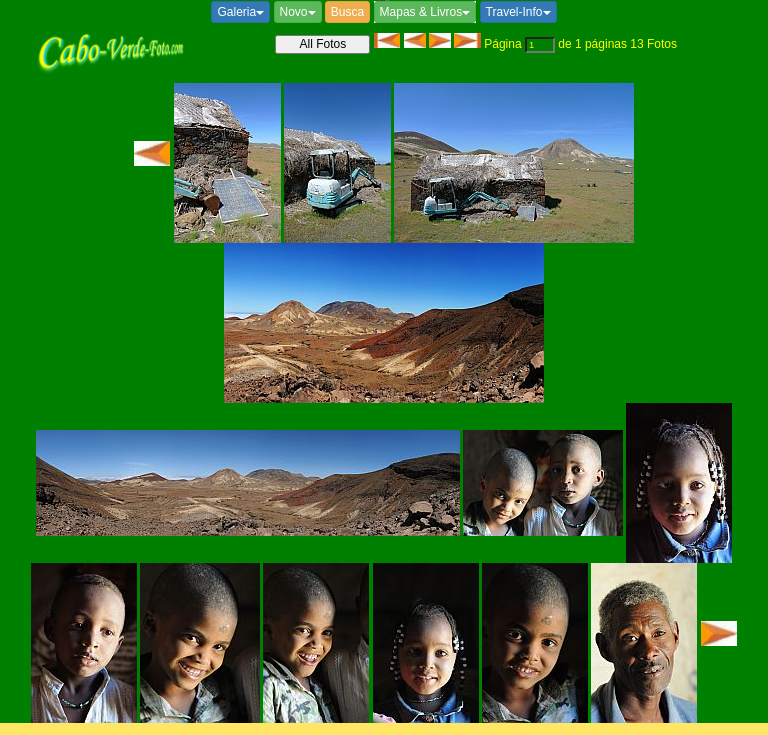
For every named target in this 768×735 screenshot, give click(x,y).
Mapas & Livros (425, 12)
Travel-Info (518, 12)
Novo (298, 12)
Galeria (240, 12)
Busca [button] (347, 12)
